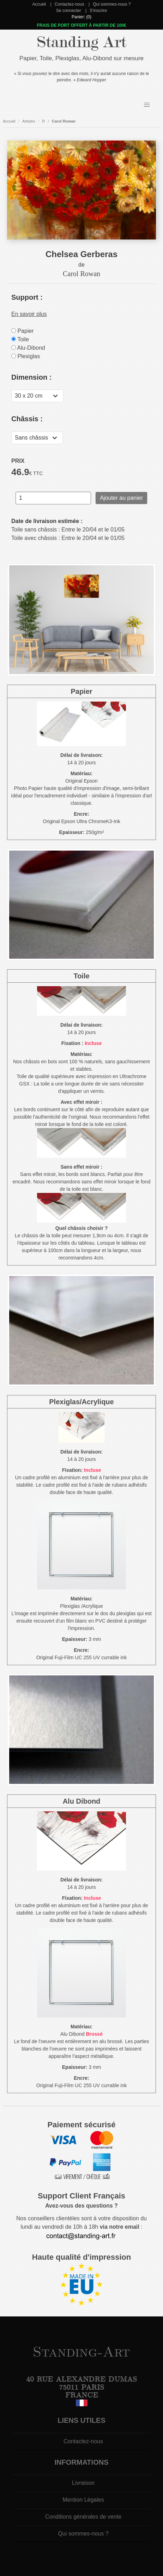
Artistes (28, 121)
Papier (22, 331)
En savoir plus (29, 314)
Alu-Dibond (28, 348)
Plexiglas (25, 356)
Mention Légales (83, 2500)
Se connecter (68, 10)
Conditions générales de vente (83, 2517)
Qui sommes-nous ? (112, 4)
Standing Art (81, 42)
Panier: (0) (81, 16)
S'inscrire (98, 10)
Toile (20, 339)
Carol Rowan (64, 121)
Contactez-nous (69, 4)
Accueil (39, 4)
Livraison (83, 2483)
